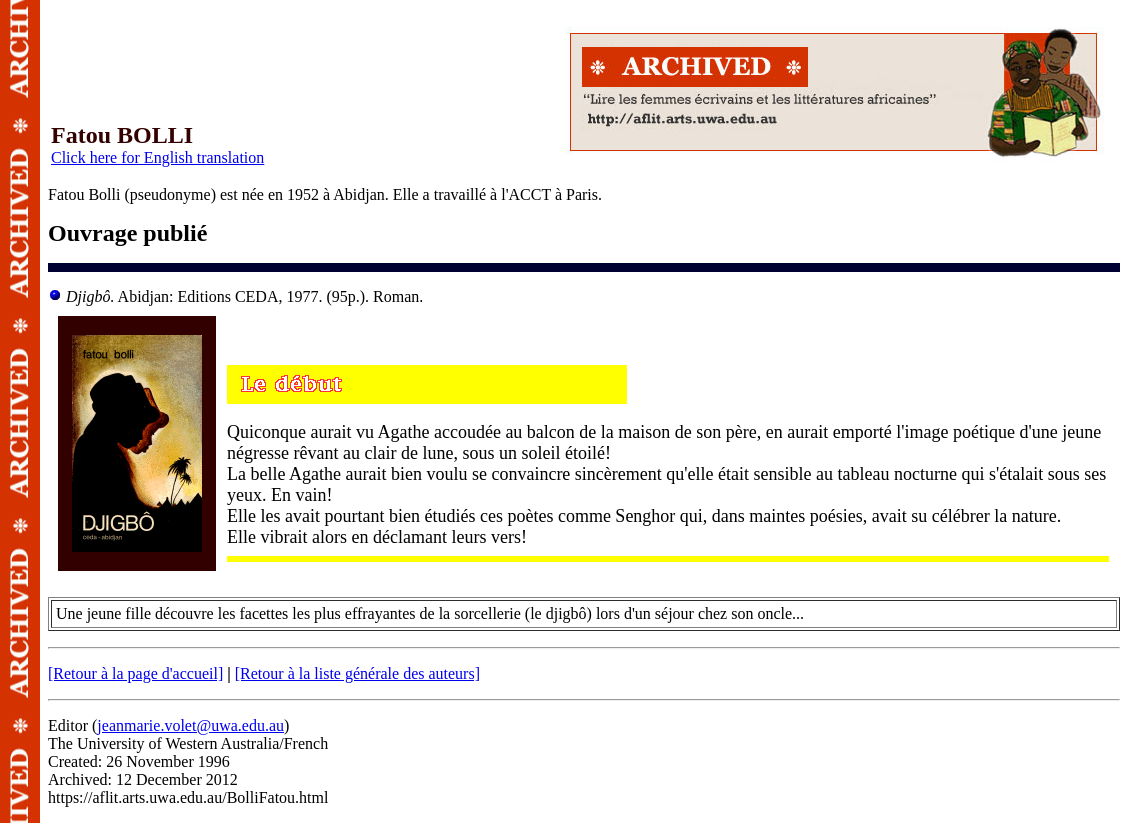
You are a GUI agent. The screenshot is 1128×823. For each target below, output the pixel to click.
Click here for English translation (157, 157)
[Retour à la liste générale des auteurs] (357, 673)
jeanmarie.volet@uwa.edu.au (190, 725)
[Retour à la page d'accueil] (135, 673)
